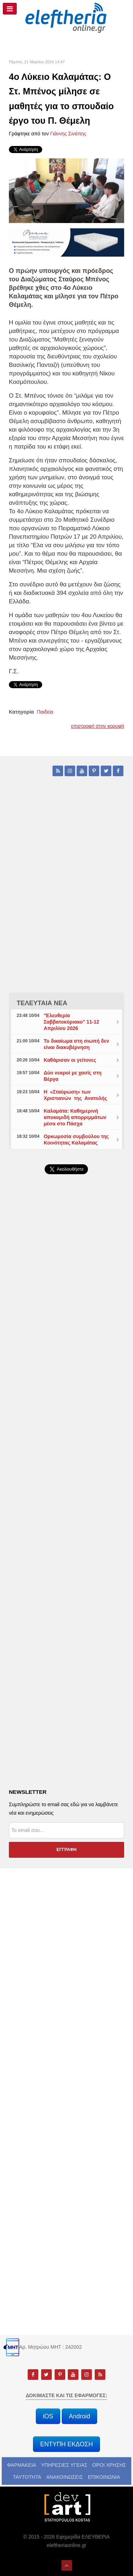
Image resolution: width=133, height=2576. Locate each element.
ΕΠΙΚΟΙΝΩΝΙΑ (104, 2477)
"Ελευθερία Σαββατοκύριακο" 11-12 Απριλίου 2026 (71, 1022)
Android (79, 2416)
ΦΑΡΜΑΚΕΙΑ (21, 2465)
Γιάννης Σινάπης (68, 133)
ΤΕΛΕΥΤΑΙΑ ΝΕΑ (42, 1003)
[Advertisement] (66, 1364)
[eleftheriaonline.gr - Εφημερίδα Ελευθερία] (66, 18)
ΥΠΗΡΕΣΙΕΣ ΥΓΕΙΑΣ (64, 2465)
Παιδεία (45, 712)
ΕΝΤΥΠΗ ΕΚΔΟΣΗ (66, 2444)
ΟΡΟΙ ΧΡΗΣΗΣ (109, 2465)
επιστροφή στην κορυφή (97, 726)
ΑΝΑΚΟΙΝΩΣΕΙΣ (64, 2477)
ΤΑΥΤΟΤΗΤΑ (27, 2477)
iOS (48, 2416)
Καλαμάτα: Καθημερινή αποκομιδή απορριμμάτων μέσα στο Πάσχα (75, 1117)
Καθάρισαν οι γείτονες (70, 1060)
